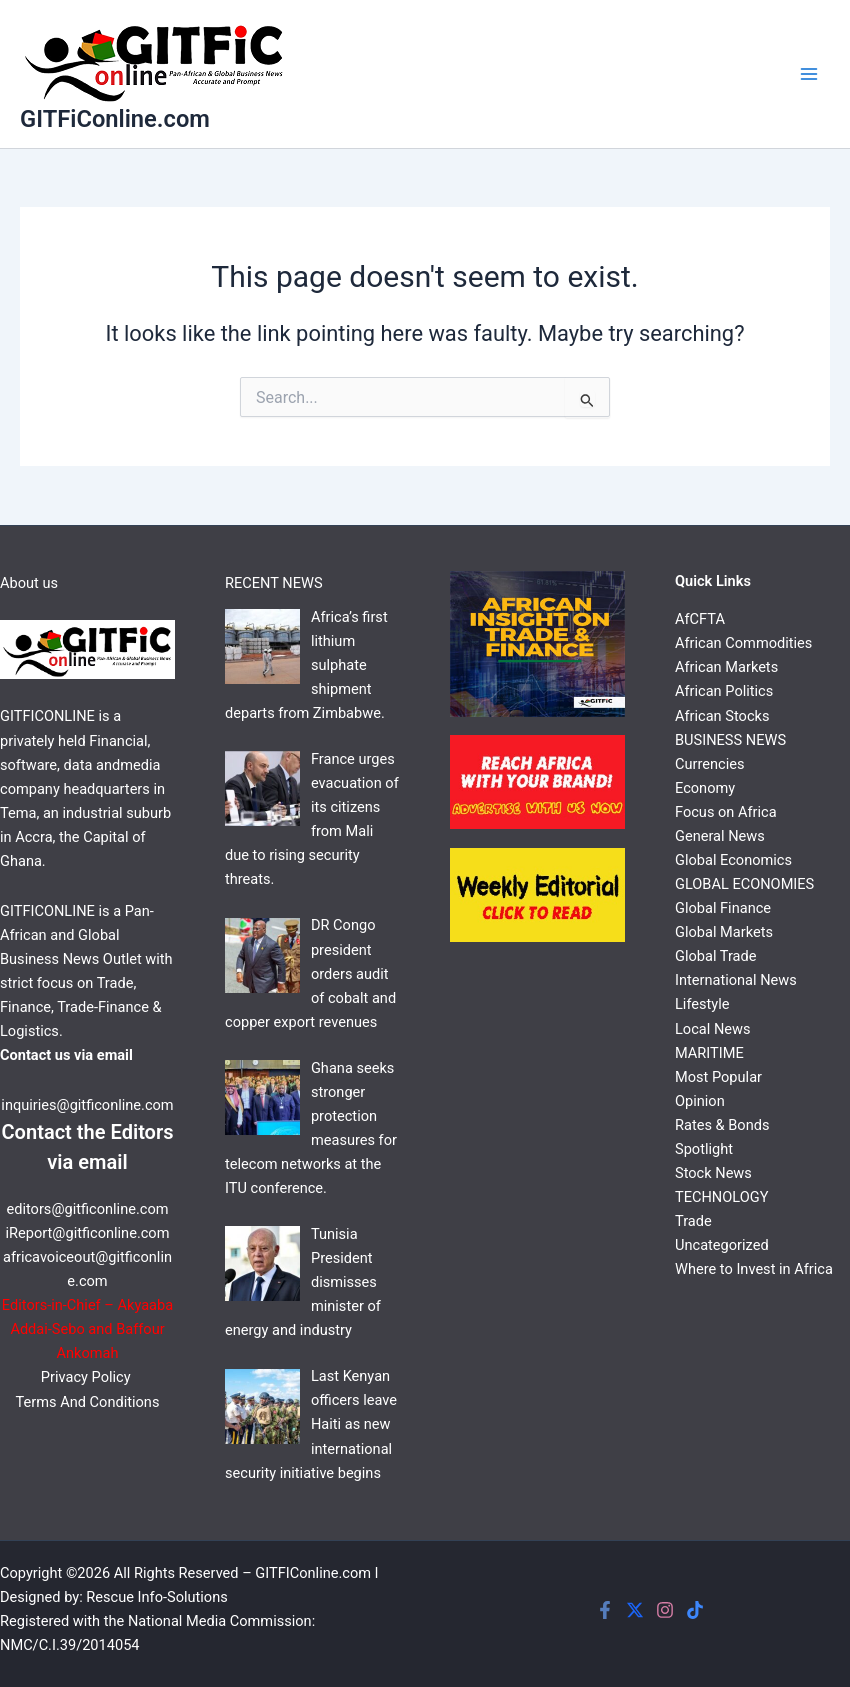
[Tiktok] (695, 1610)
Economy (705, 788)
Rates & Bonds (722, 1125)
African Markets (726, 667)
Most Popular (718, 1077)
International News (736, 980)
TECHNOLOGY (721, 1197)
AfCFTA (700, 619)
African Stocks (722, 716)
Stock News (713, 1173)
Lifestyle (702, 1004)
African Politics (724, 691)
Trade (693, 1221)
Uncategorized (722, 1245)
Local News (713, 1029)
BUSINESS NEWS (730, 740)
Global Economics (733, 860)
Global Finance (723, 908)
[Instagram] (665, 1610)
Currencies (709, 764)
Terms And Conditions (88, 1402)
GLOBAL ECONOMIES (744, 884)
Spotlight (704, 1149)
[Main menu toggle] (809, 74)
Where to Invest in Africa (754, 1269)
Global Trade (715, 956)
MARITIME (709, 1053)
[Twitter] (635, 1610)
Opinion (700, 1101)
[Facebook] (605, 1610)
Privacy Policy (87, 1377)
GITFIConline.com (313, 1573)
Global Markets (724, 932)
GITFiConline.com (115, 119)
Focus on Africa (726, 812)
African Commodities (743, 643)
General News (720, 836)
